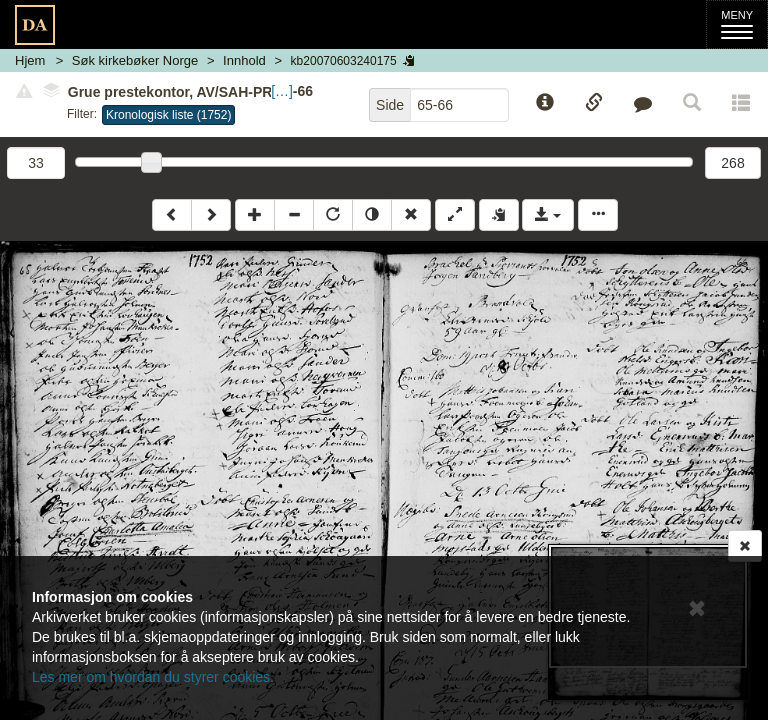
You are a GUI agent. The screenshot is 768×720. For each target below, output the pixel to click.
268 (732, 163)
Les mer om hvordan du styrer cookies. (153, 677)
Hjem (30, 60)
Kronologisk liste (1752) (168, 115)
